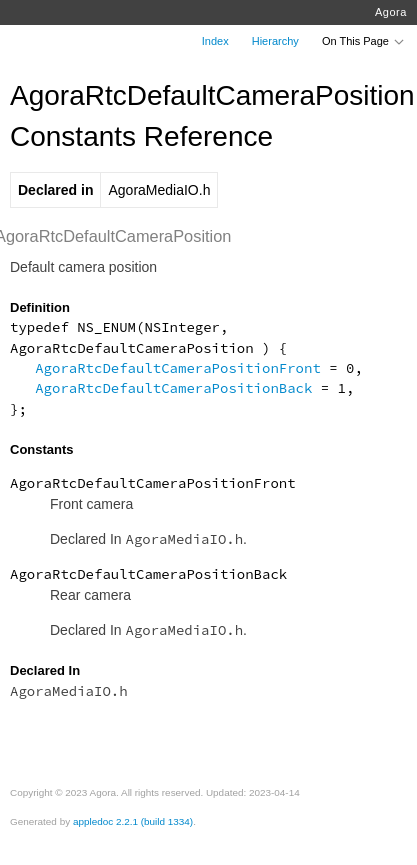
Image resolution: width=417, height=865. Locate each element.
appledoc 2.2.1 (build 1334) (133, 821)
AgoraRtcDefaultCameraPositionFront (178, 368)
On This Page (364, 41)
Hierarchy (275, 41)
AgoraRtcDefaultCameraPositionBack (173, 388)
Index (215, 41)
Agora (391, 12)
